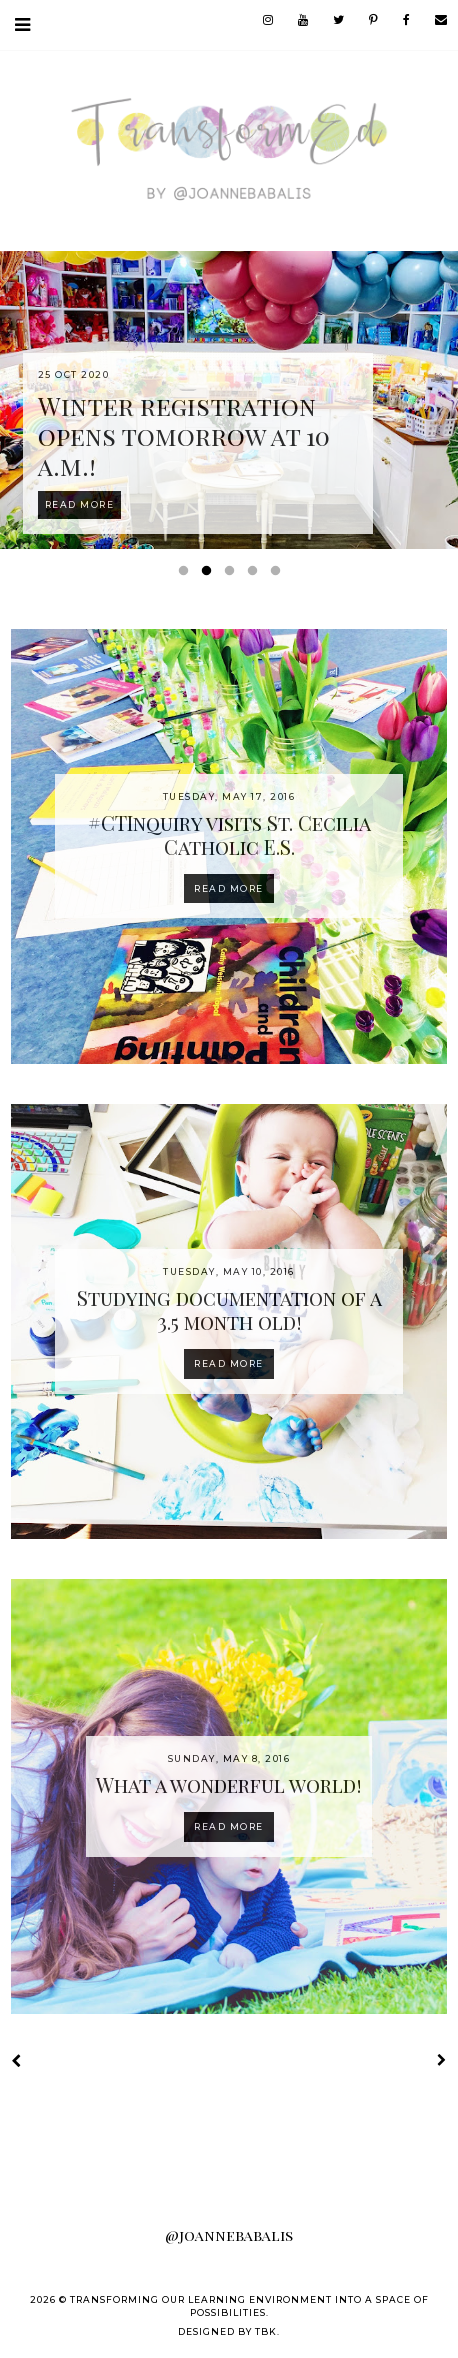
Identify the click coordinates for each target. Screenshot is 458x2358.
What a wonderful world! (229, 1784)
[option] (229, 400)
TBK (266, 2331)
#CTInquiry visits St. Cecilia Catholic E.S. (229, 834)
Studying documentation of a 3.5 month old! (229, 1309)
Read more (229, 888)
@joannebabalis (229, 2235)
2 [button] (210, 575)
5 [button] (279, 575)
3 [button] (233, 575)
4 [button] (256, 575)
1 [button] (187, 575)
